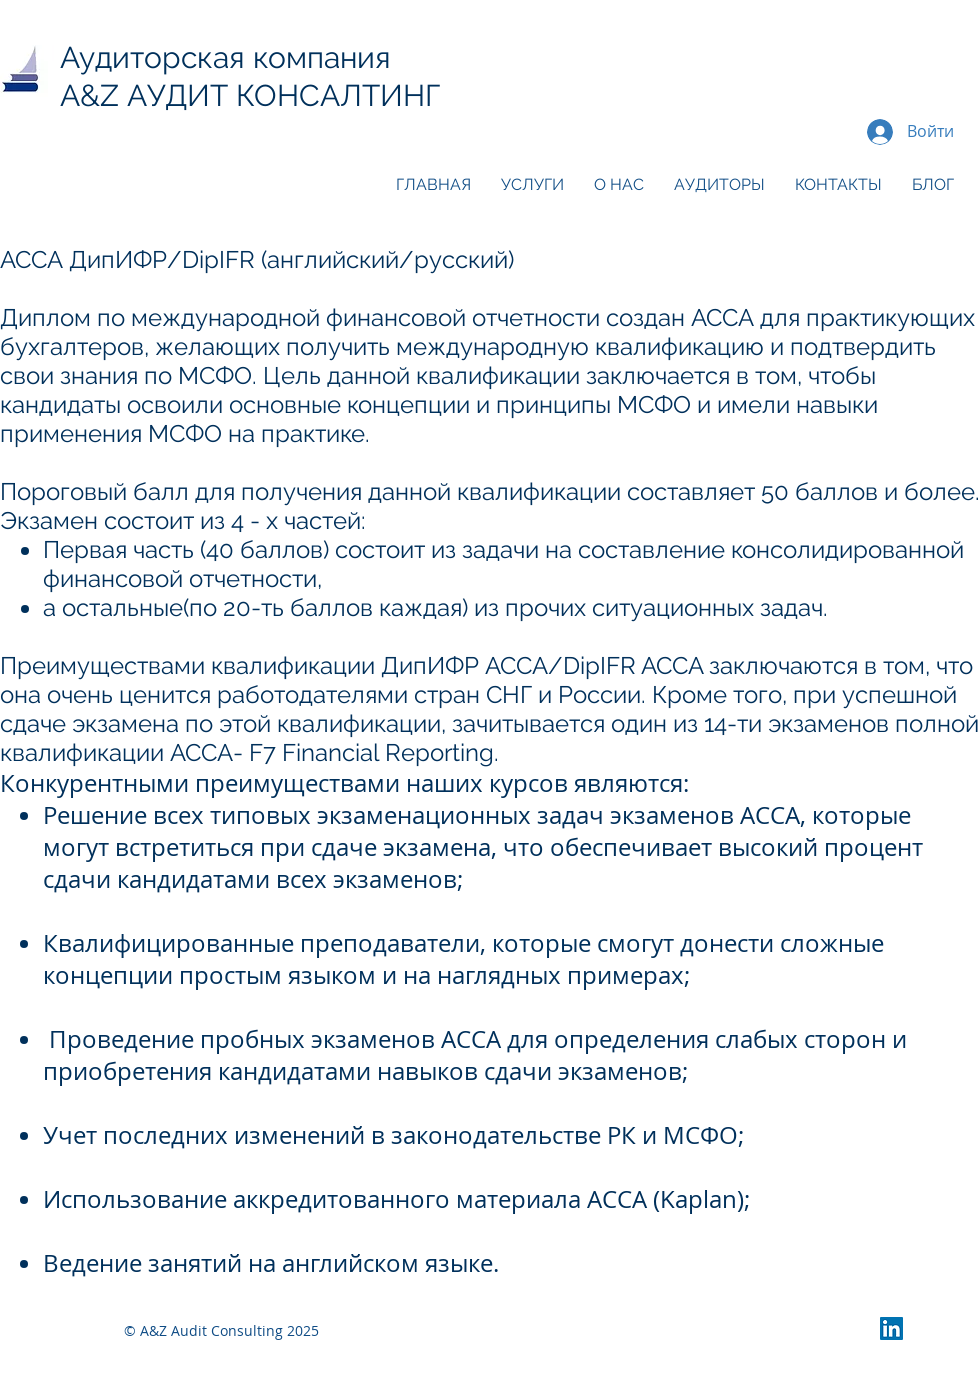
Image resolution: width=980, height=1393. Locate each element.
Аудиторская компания (225, 57)
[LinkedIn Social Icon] (891, 1328)
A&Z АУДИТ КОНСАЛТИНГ (258, 95)
